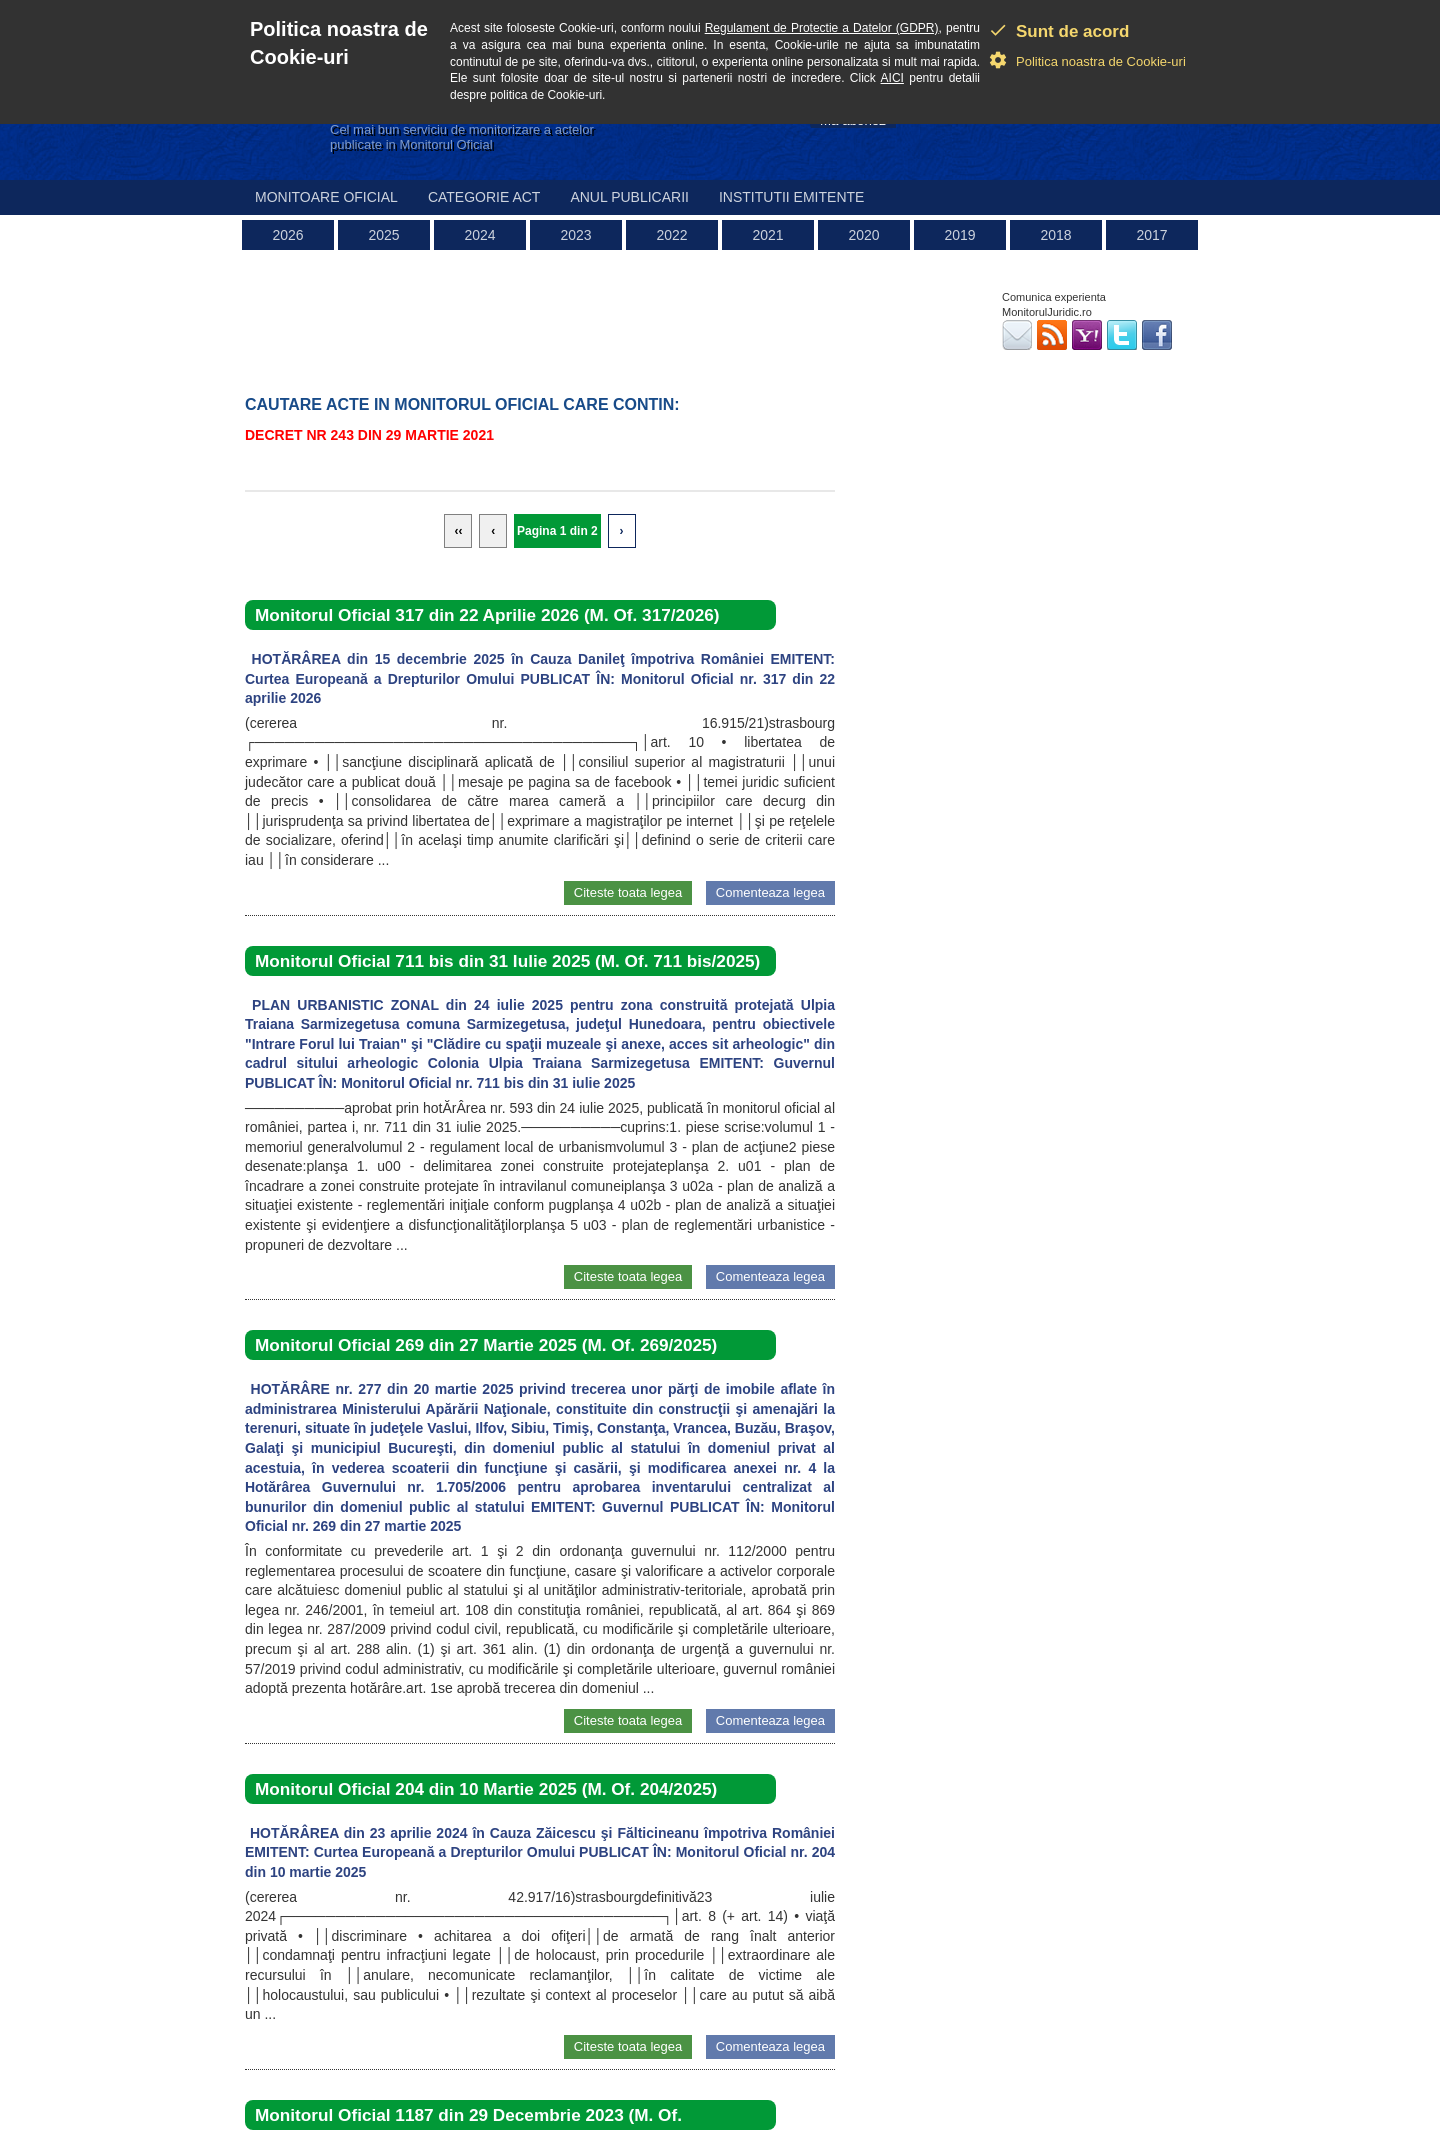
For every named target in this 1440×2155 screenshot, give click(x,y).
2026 (287, 235)
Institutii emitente (791, 197)
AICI (892, 78)
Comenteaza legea (770, 892)
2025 (383, 235)
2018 (1055, 235)
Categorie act (484, 197)
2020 (863, 235)
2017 (1151, 235)
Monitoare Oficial (326, 197)
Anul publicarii (629, 197)
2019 (959, 235)
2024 (479, 235)
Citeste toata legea (628, 892)
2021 (767, 235)
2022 (671, 235)
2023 (575, 235)
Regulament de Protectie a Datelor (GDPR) (822, 28)
